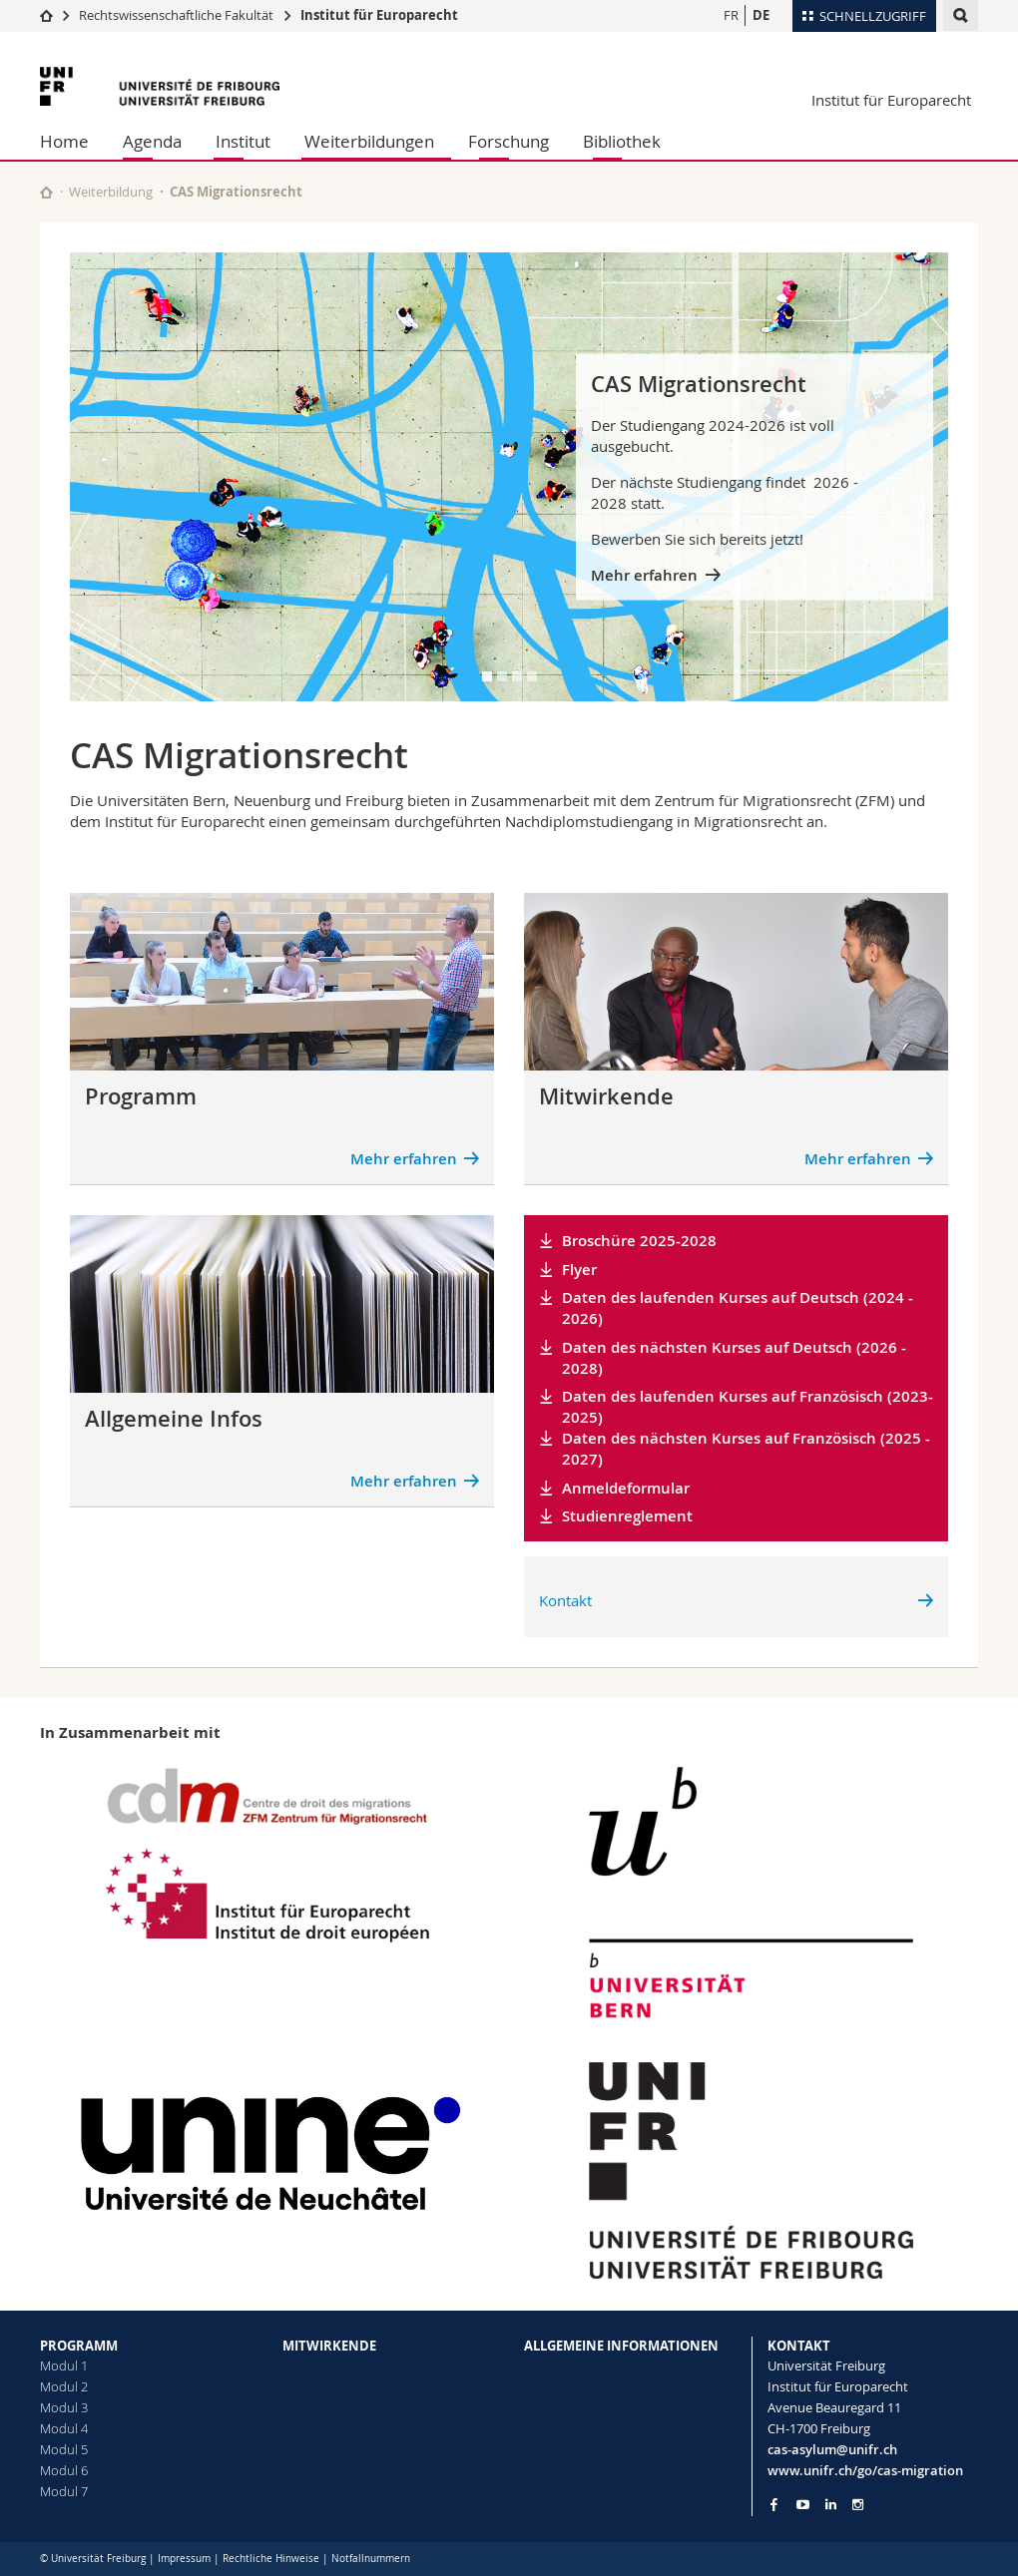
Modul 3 (64, 2407)
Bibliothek (622, 141)
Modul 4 (64, 2428)
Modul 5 (64, 2449)
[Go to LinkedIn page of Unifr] (830, 2504)
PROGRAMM (79, 2346)
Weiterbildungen (369, 141)
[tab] (487, 676)
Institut (243, 141)
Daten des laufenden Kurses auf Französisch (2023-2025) (747, 1407)
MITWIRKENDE (329, 2346)
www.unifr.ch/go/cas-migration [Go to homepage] (865, 2470)
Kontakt (565, 1600)
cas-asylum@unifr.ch (832, 2449)
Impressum (184, 2558)
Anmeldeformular (626, 1488)
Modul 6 (64, 2470)
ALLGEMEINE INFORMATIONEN (621, 2346)
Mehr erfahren (644, 575)
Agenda (152, 141)
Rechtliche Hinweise (271, 2558)
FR (731, 15)
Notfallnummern (370, 2558)
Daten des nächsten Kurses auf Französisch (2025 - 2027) (746, 1449)
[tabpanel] (509, 476)
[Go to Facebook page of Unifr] (773, 2504)
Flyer (579, 1269)
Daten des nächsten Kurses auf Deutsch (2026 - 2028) (734, 1358)
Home (64, 141)
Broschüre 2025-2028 (639, 1240)
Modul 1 (64, 2365)
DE (761, 15)
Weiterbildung (111, 192)
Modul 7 (64, 2491)
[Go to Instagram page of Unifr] (857, 2504)
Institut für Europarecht (379, 15)
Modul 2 (64, 2386)
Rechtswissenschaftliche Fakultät (177, 15)
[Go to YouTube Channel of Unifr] (802, 2504)
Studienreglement (627, 1515)
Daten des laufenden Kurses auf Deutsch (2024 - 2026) (737, 1308)
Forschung (508, 141)
